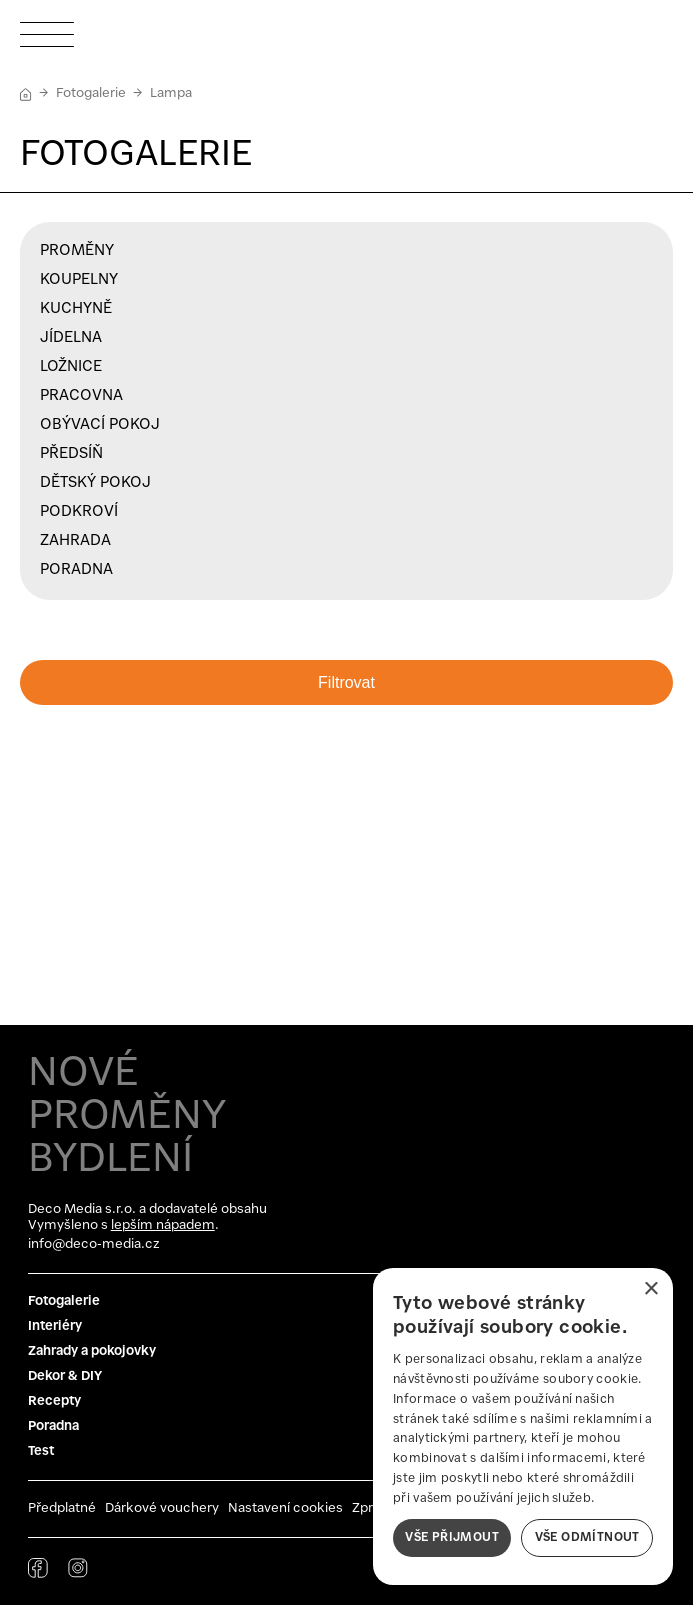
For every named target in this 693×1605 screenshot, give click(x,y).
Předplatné (62, 1508)
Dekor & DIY (65, 1376)
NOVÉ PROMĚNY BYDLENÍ (127, 1117)
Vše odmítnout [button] (587, 1537)
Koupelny (79, 280)
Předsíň (71, 454)
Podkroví (79, 512)
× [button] (650, 1289)
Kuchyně (76, 309)
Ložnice (71, 367)
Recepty (54, 1401)
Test (41, 1451)
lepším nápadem (163, 1225)
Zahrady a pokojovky (92, 1351)
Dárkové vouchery (162, 1508)
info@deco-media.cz (94, 1244)
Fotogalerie (91, 93)
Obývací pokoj (100, 425)
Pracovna (81, 396)
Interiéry (55, 1326)
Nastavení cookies (285, 1508)
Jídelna (71, 338)
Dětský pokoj (95, 483)
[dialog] (523, 1426)
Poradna (76, 570)
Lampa (171, 93)
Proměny (77, 251)
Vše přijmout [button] (452, 1537)
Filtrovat (346, 682)
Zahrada (75, 541)
